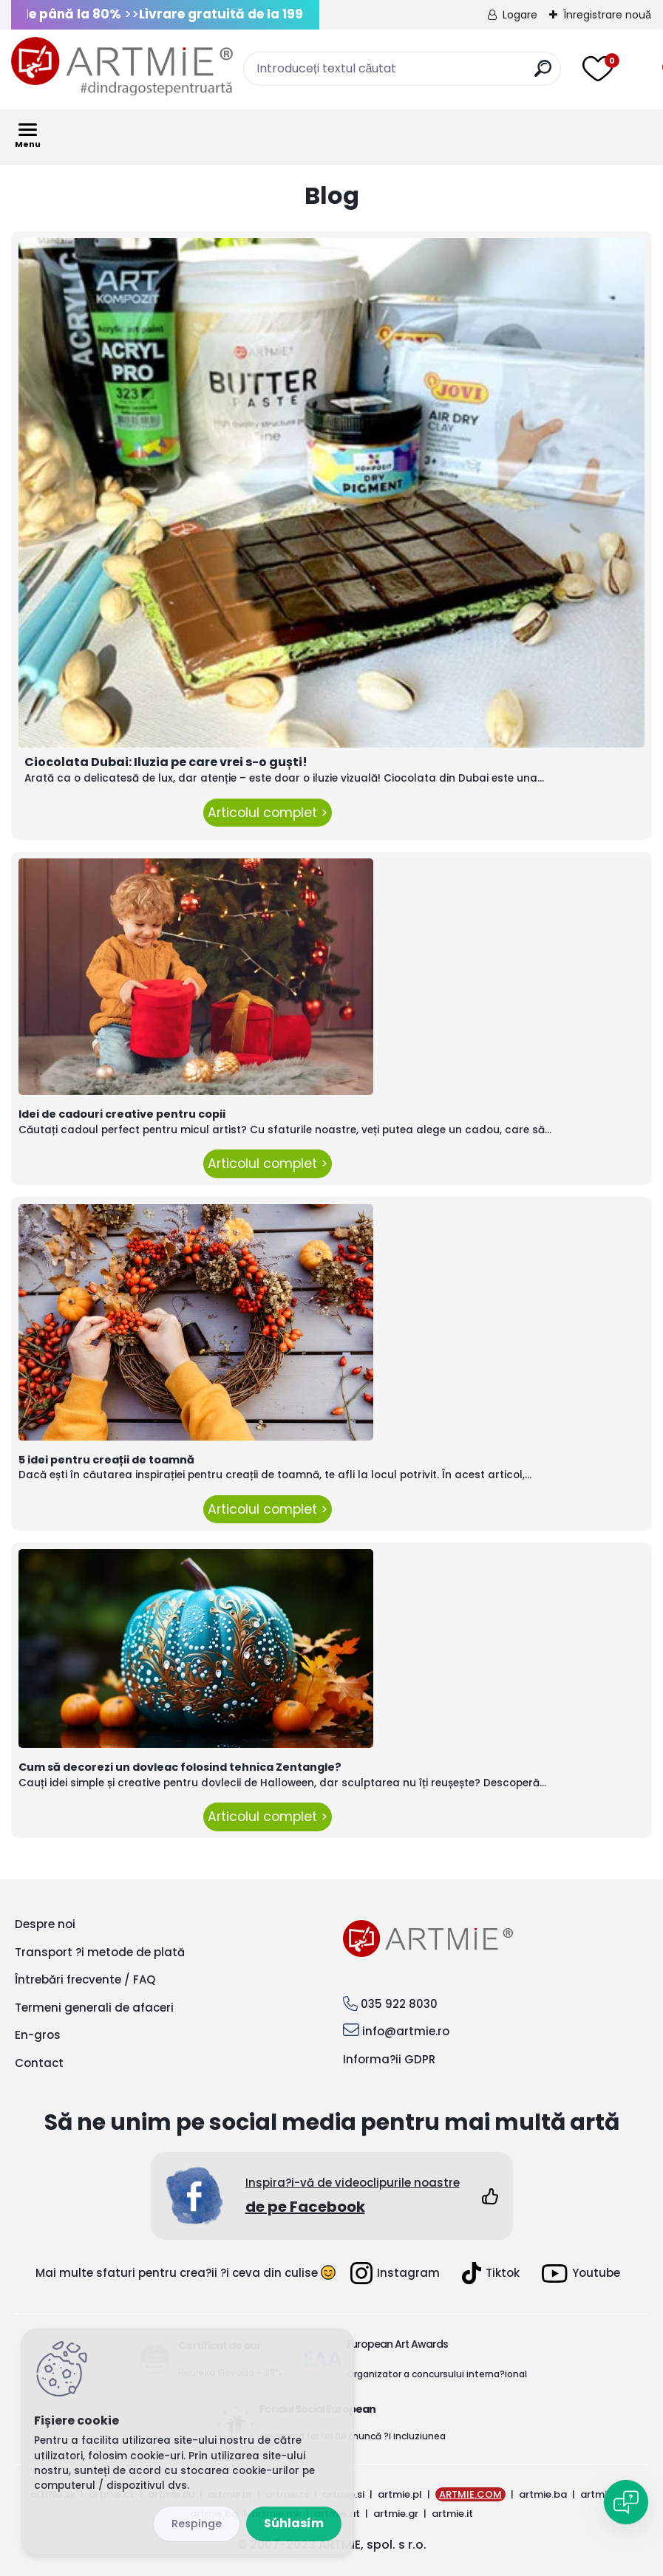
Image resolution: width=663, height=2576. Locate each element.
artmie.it (452, 2514)
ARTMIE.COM (470, 2494)
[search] (542, 74)
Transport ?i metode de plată (100, 1952)
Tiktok (491, 2273)
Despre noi (45, 1924)
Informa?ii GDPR (389, 2059)
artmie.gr (395, 2514)
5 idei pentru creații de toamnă (106, 1459)
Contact (39, 2063)
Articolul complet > (267, 812)
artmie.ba (543, 2494)
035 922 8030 (399, 2004)
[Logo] (122, 66)
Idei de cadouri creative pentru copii (121, 1114)
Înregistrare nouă (607, 14)
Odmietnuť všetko (196, 2524)
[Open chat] (626, 2502)
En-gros (38, 2035)
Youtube (581, 2273)
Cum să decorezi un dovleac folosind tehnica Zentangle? (179, 1767)
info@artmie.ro (405, 2031)
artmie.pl (400, 2494)
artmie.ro (602, 2494)
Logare (520, 14)
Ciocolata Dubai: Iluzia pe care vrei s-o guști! (165, 762)
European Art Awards (397, 2344)
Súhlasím (294, 2523)
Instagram (395, 2273)
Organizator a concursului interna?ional (437, 2374)
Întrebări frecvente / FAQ (85, 1979)
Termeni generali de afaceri (94, 2007)
